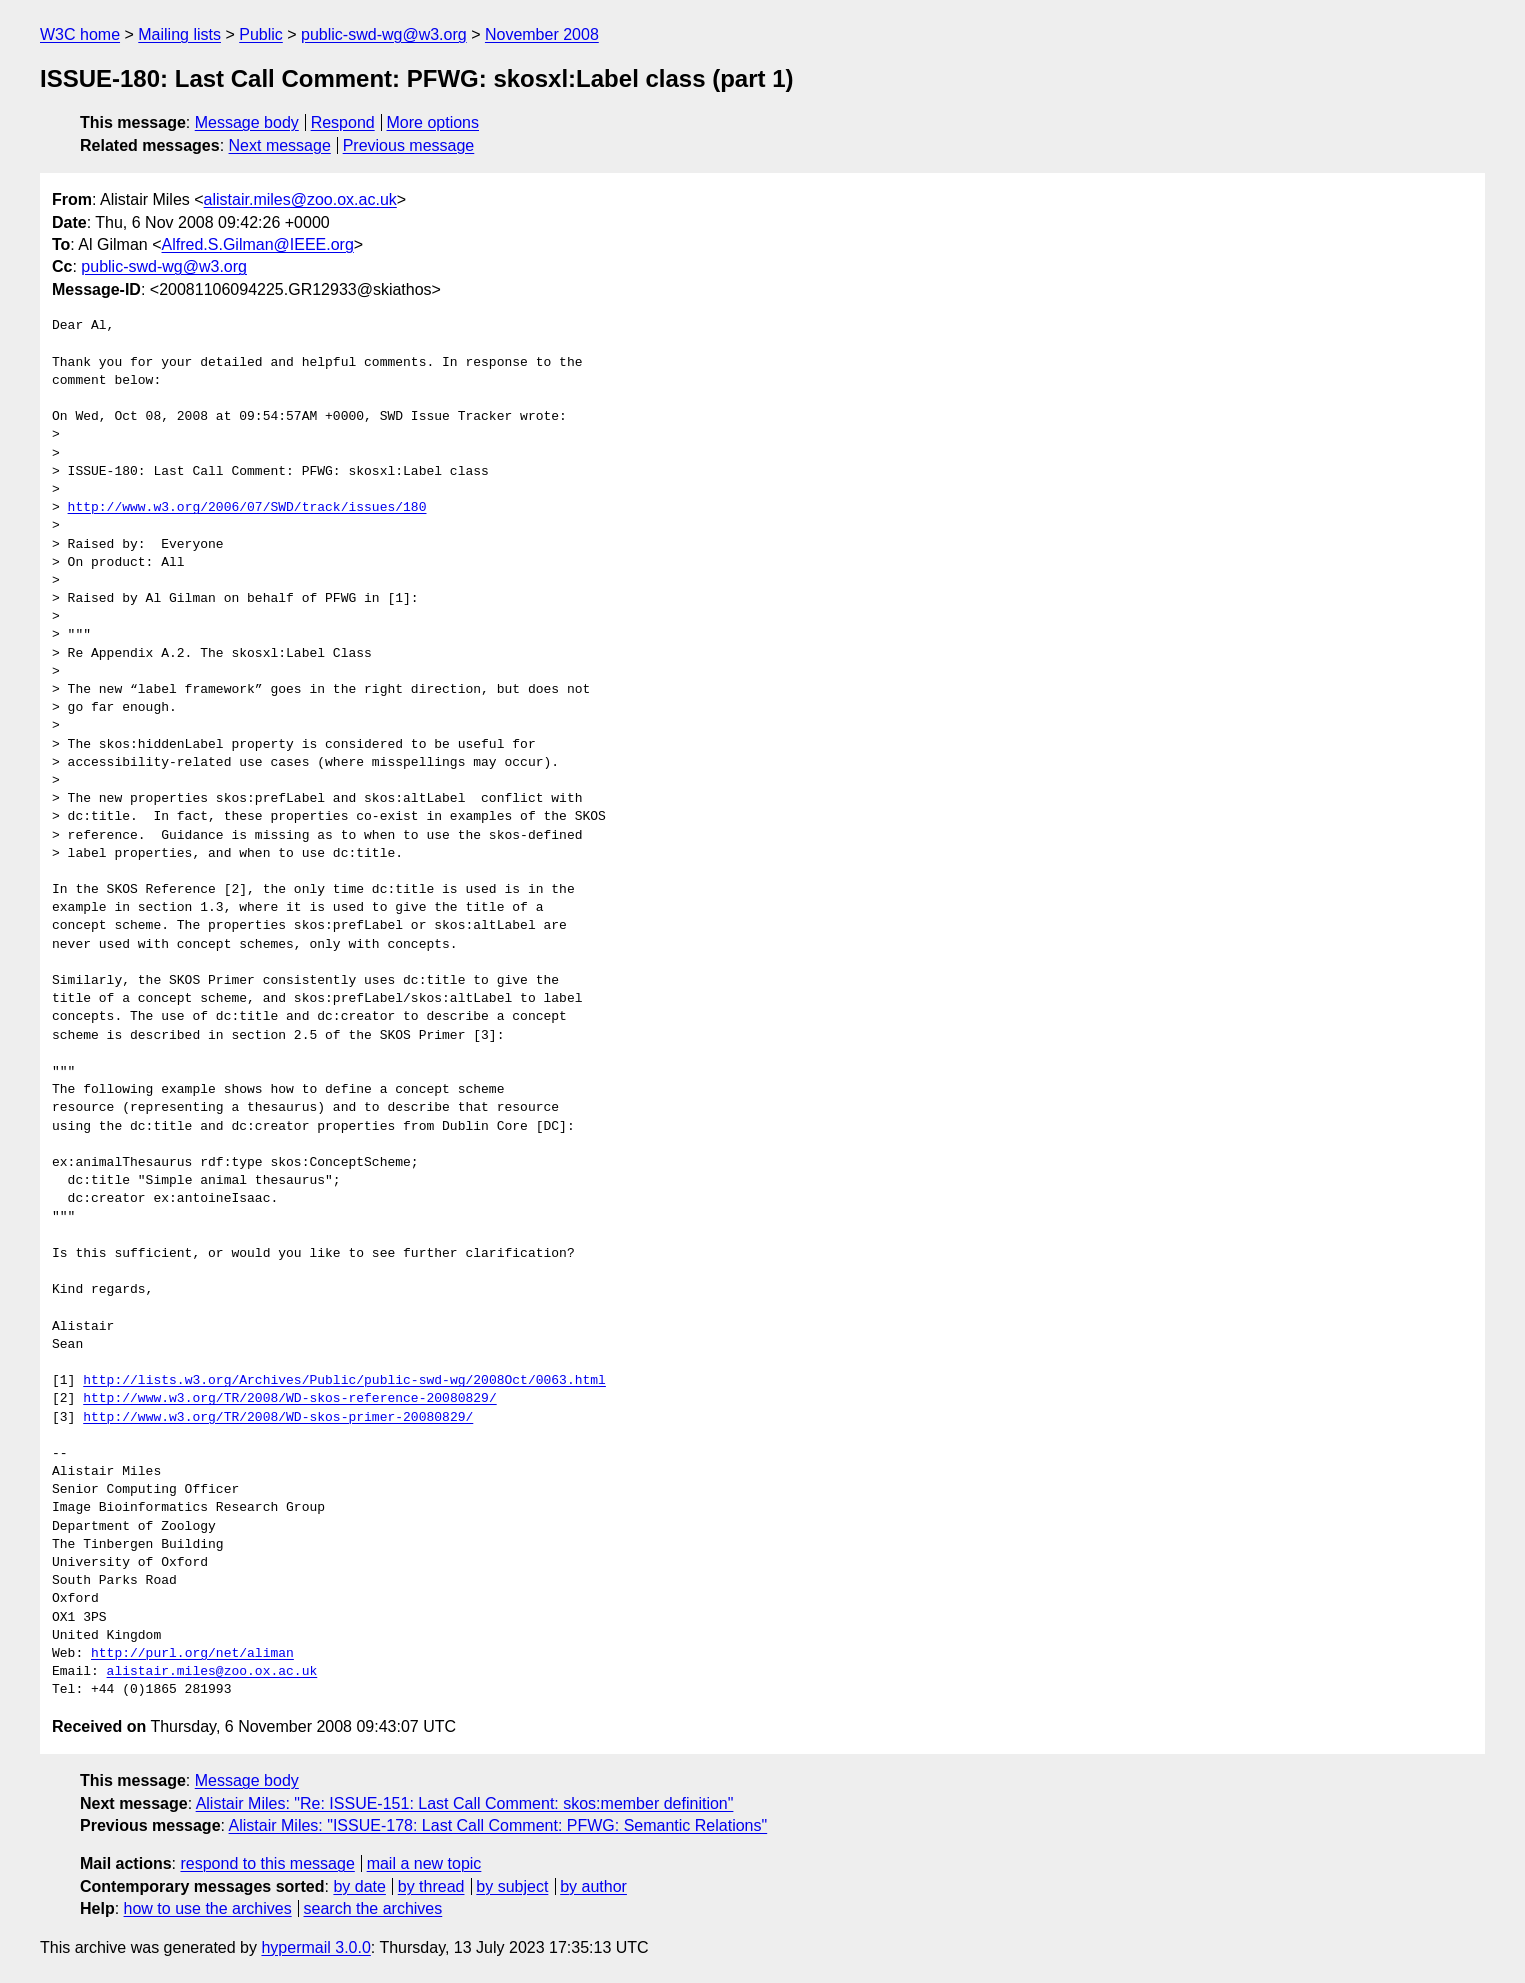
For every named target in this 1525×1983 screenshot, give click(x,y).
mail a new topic (424, 1863)
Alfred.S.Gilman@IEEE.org (258, 244)
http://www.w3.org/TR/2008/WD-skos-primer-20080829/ (278, 1418)
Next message (280, 145)
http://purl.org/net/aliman (192, 1654)
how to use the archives (208, 1908)
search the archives (373, 1908)
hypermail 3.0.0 (315, 1947)
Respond (343, 122)
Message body (247, 122)
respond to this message (267, 1863)
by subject (512, 1886)
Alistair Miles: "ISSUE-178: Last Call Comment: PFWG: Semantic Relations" (498, 1825)
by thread (431, 1886)
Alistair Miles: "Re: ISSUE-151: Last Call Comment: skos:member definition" (465, 1803)
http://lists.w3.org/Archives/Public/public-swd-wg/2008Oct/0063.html (344, 1381)
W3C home (80, 34)
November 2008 (542, 34)
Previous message (409, 145)
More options (433, 122)
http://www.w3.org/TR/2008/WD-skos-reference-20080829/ (289, 1399)
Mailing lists (179, 34)
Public (261, 34)
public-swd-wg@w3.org (384, 34)
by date (359, 1886)
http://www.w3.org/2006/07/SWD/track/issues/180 (247, 508)
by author (593, 1886)
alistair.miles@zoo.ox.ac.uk (300, 199)
